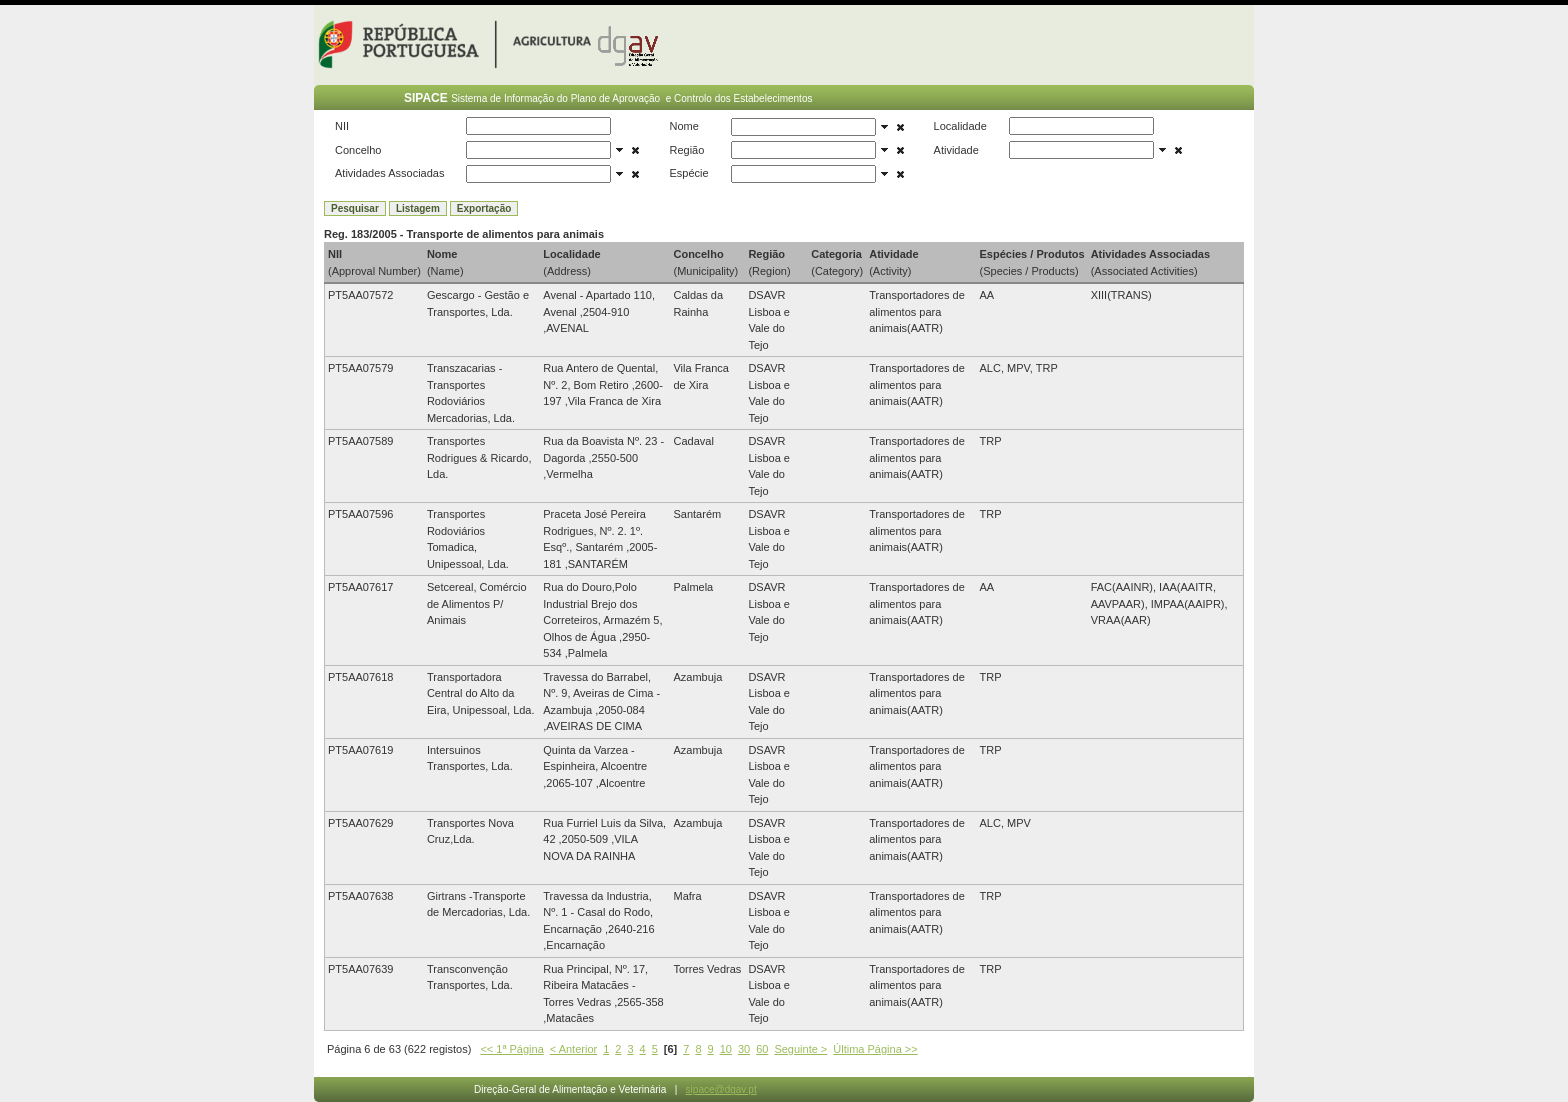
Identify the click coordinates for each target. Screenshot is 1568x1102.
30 (744, 1049)
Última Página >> (875, 1049)
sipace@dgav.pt (721, 1089)
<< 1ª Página (511, 1049)
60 (762, 1049)
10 (726, 1049)
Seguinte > (800, 1049)
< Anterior (573, 1049)
